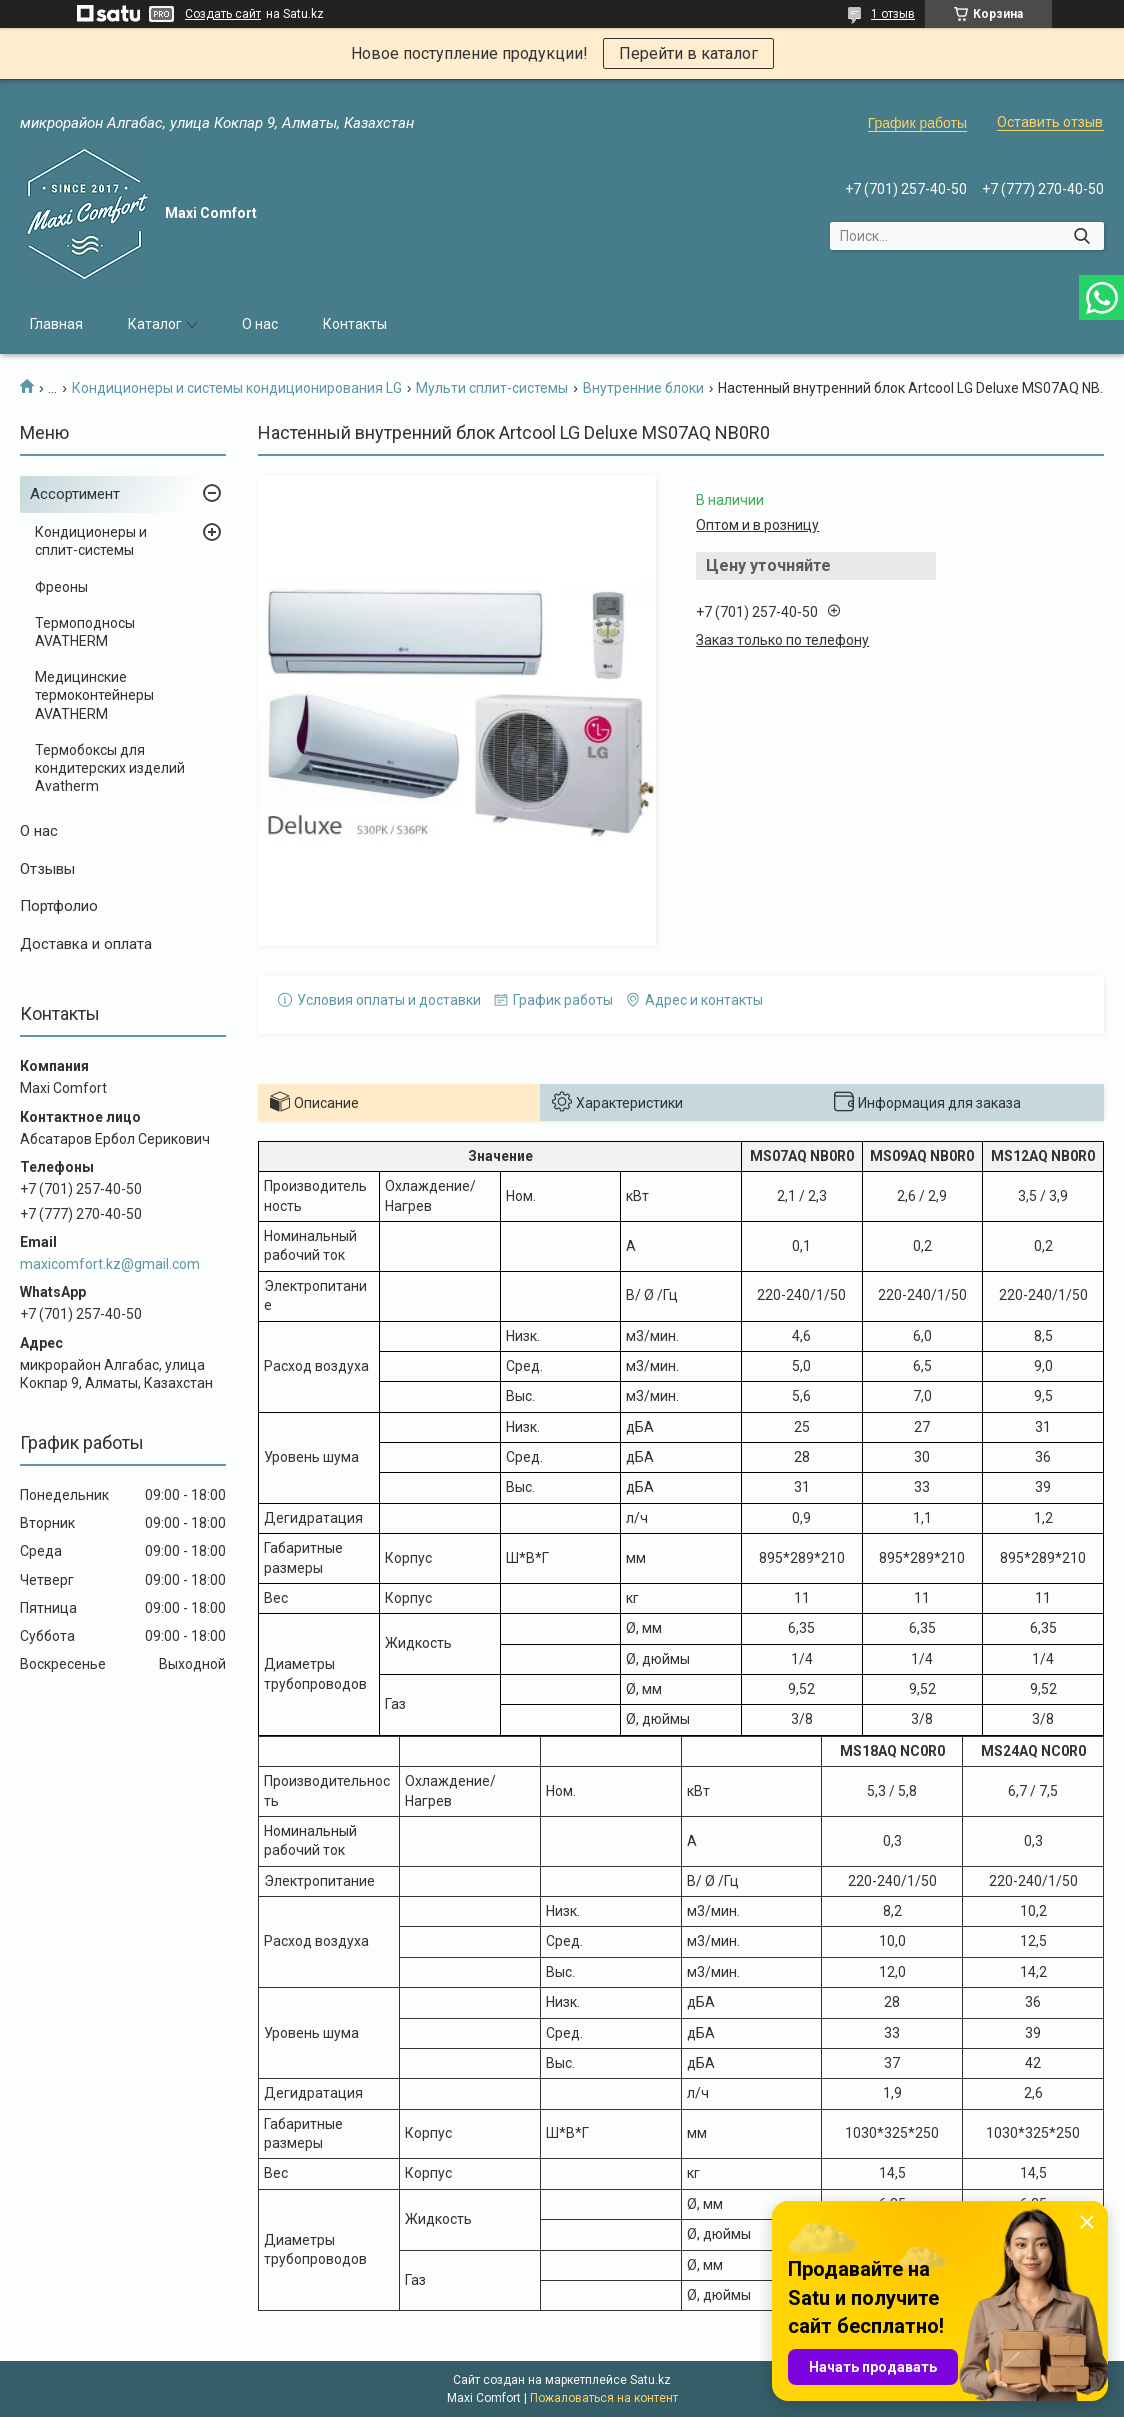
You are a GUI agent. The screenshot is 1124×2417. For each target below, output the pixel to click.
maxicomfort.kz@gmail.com (110, 1264)
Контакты (355, 324)
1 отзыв (893, 14)
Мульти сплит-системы (492, 388)
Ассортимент (75, 494)
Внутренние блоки (643, 388)
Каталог (155, 324)
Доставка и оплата (86, 944)
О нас (260, 324)
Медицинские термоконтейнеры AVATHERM (94, 695)
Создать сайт (223, 14)
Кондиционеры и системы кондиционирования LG (237, 388)
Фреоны (61, 587)
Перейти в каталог (688, 53)
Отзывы (47, 869)
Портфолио (59, 906)
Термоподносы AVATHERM (85, 632)
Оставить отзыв (1050, 122)
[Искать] (1081, 236)
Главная (56, 324)
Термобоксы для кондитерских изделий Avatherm (110, 768)
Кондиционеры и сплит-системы (91, 541)
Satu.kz (650, 2380)
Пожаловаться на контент (604, 2398)
